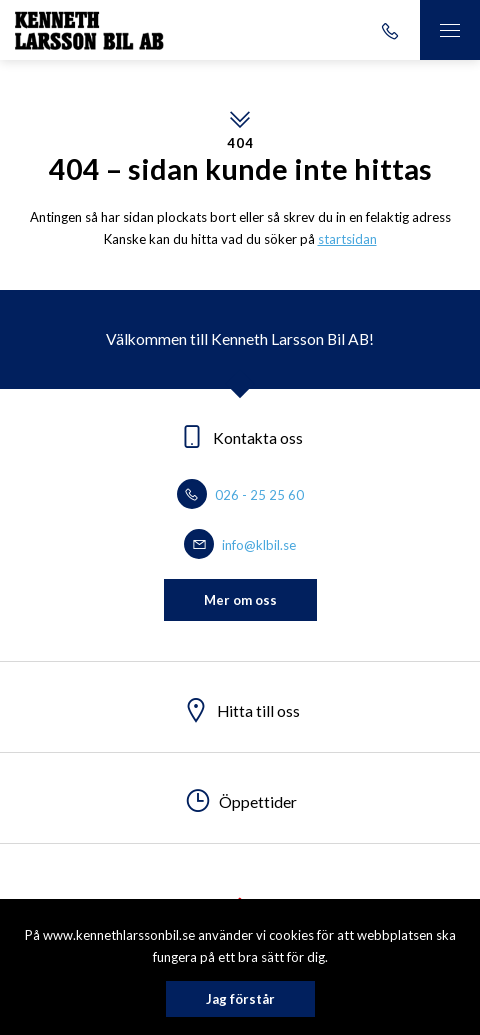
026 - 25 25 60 (240, 495)
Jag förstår (240, 999)
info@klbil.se (240, 545)
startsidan (347, 239)
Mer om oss (240, 600)
